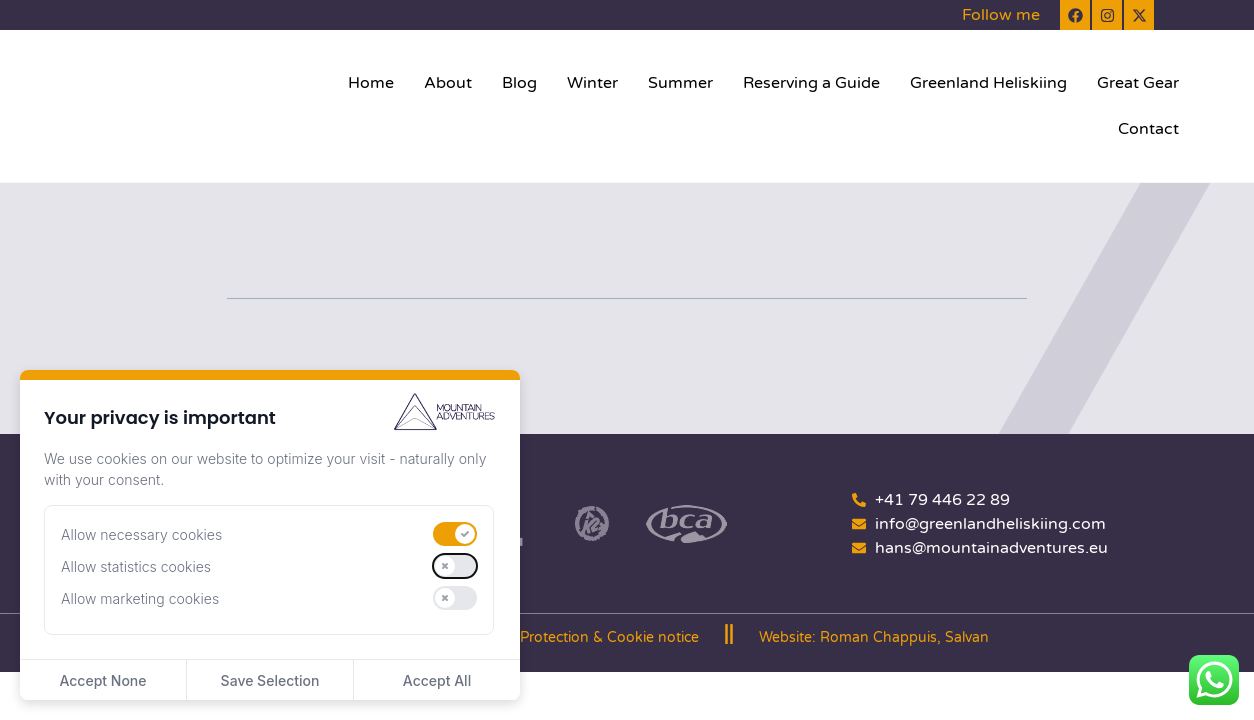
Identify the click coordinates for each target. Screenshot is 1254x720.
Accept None (102, 680)
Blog (519, 83)
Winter (592, 83)
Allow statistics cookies (136, 566)
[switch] (455, 534)
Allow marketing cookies (140, 598)
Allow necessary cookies (141, 534)
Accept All (437, 680)
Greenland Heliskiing (988, 83)
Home (371, 83)
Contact (1148, 129)
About (448, 83)
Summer (680, 83)
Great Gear (1138, 83)
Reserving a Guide (811, 83)
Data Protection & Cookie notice (591, 637)
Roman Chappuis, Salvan (904, 637)
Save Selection (270, 680)
